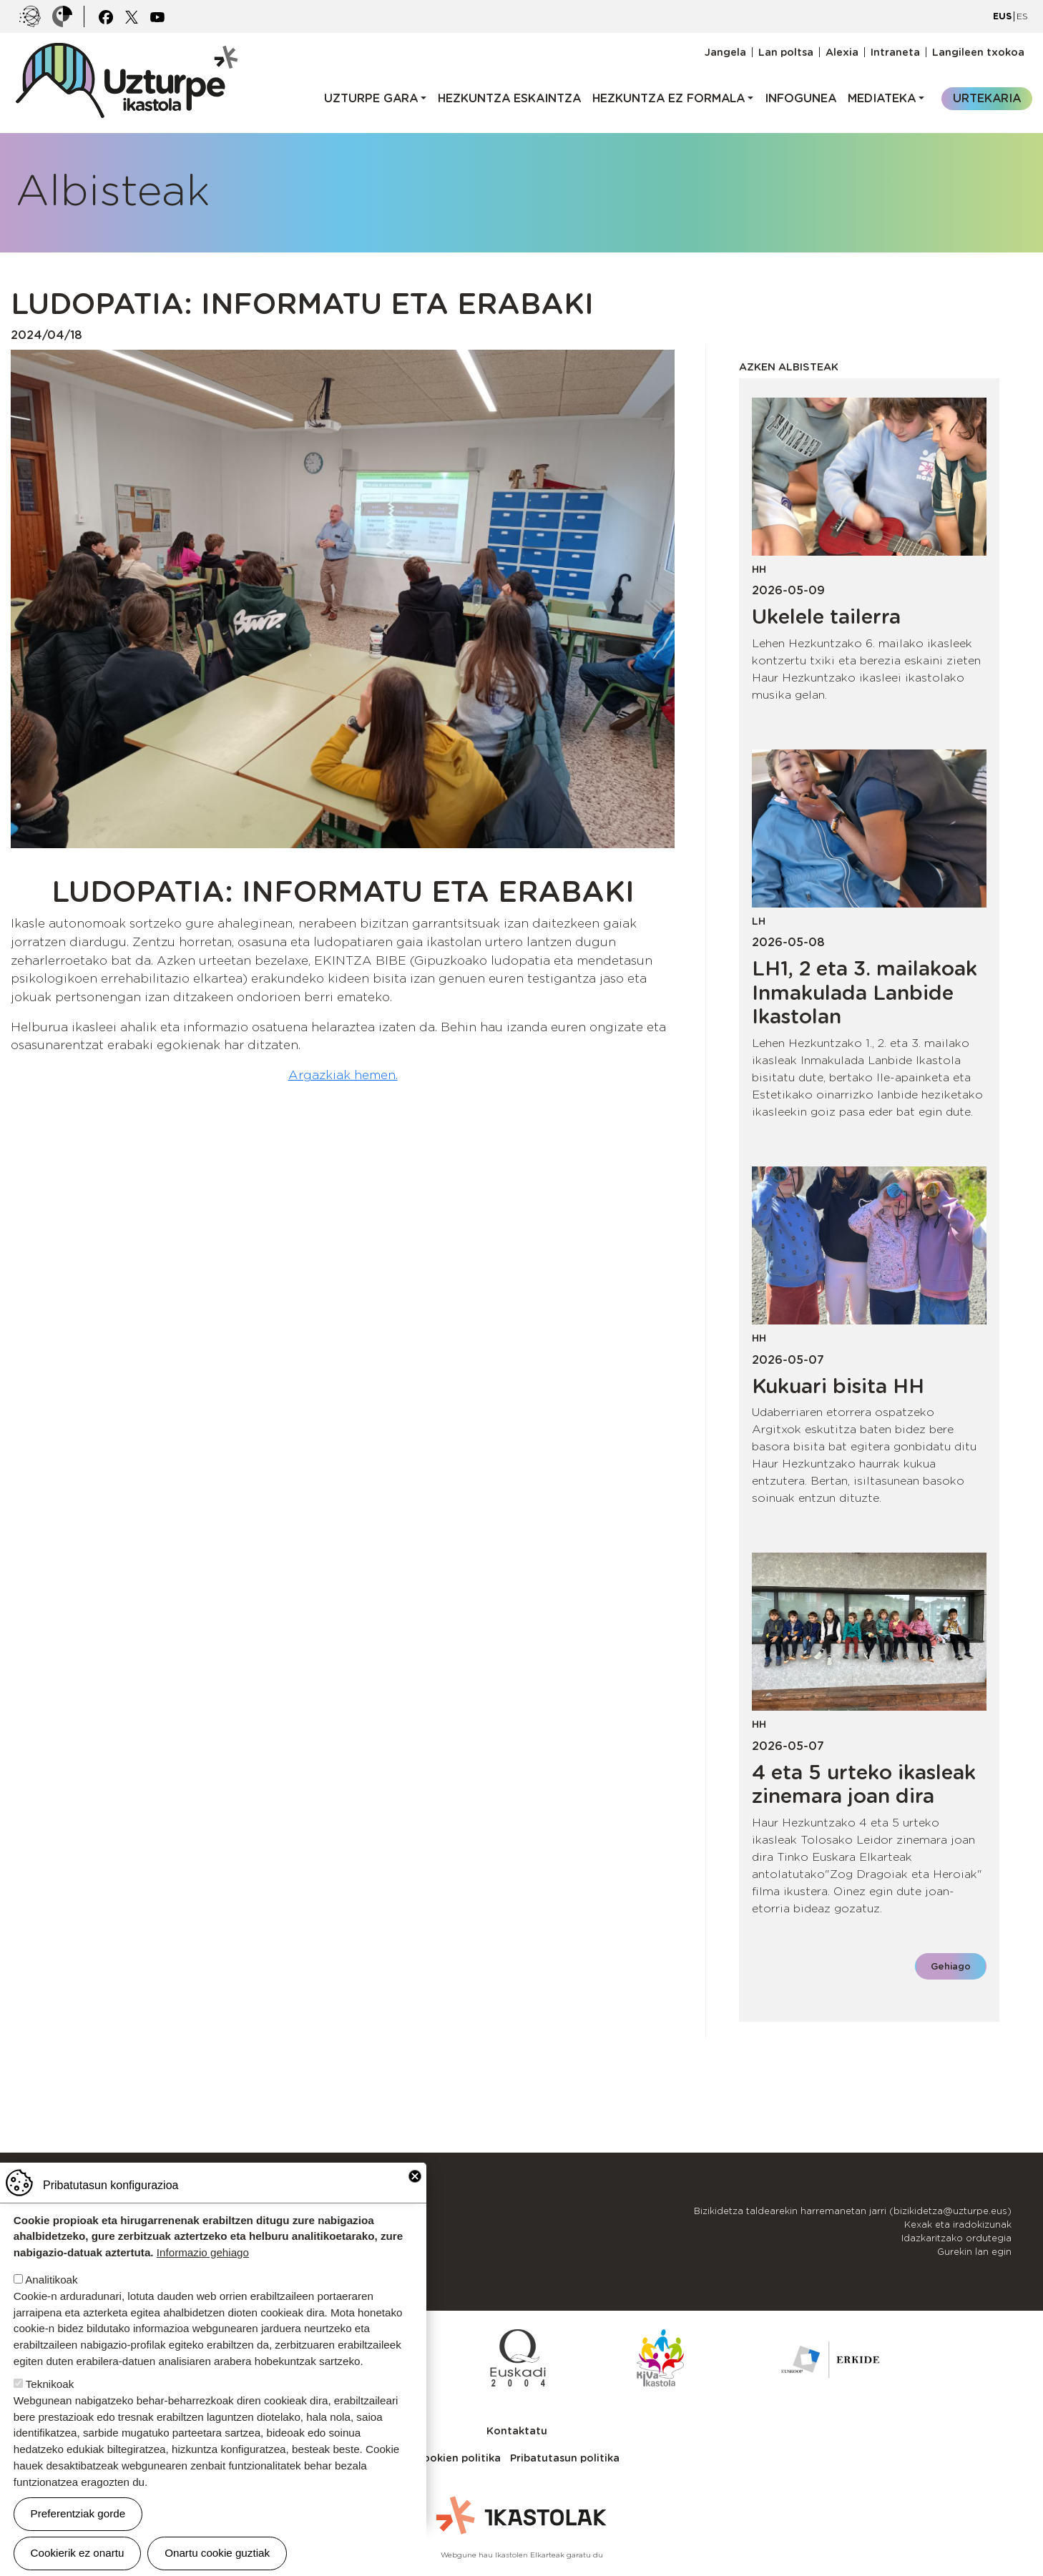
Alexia (842, 52)
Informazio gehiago (203, 2252)
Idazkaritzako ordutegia (956, 2238)
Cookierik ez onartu (77, 2553)
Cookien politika (458, 2458)
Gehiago (951, 1966)
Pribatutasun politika (565, 2458)
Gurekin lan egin (974, 2251)
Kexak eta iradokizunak (958, 2224)
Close (414, 2176)
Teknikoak (50, 2384)
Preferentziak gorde (78, 2513)
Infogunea (800, 98)
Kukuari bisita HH (838, 1386)
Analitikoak (51, 2279)
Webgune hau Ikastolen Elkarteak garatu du (522, 2554)
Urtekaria (987, 98)
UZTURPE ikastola (126, 50)
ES (1022, 16)
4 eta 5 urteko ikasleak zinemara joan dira (864, 1784)
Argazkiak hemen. (343, 1075)
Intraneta (895, 52)
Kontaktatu (516, 2430)
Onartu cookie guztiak (217, 2553)
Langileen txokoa (978, 52)
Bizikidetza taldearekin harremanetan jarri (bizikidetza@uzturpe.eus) (853, 2211)
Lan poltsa (785, 52)
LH (758, 921)
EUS (1002, 16)
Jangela (725, 52)
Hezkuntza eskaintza (509, 98)
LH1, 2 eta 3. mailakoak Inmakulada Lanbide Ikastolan (864, 992)
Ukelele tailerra (826, 616)
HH (759, 569)
